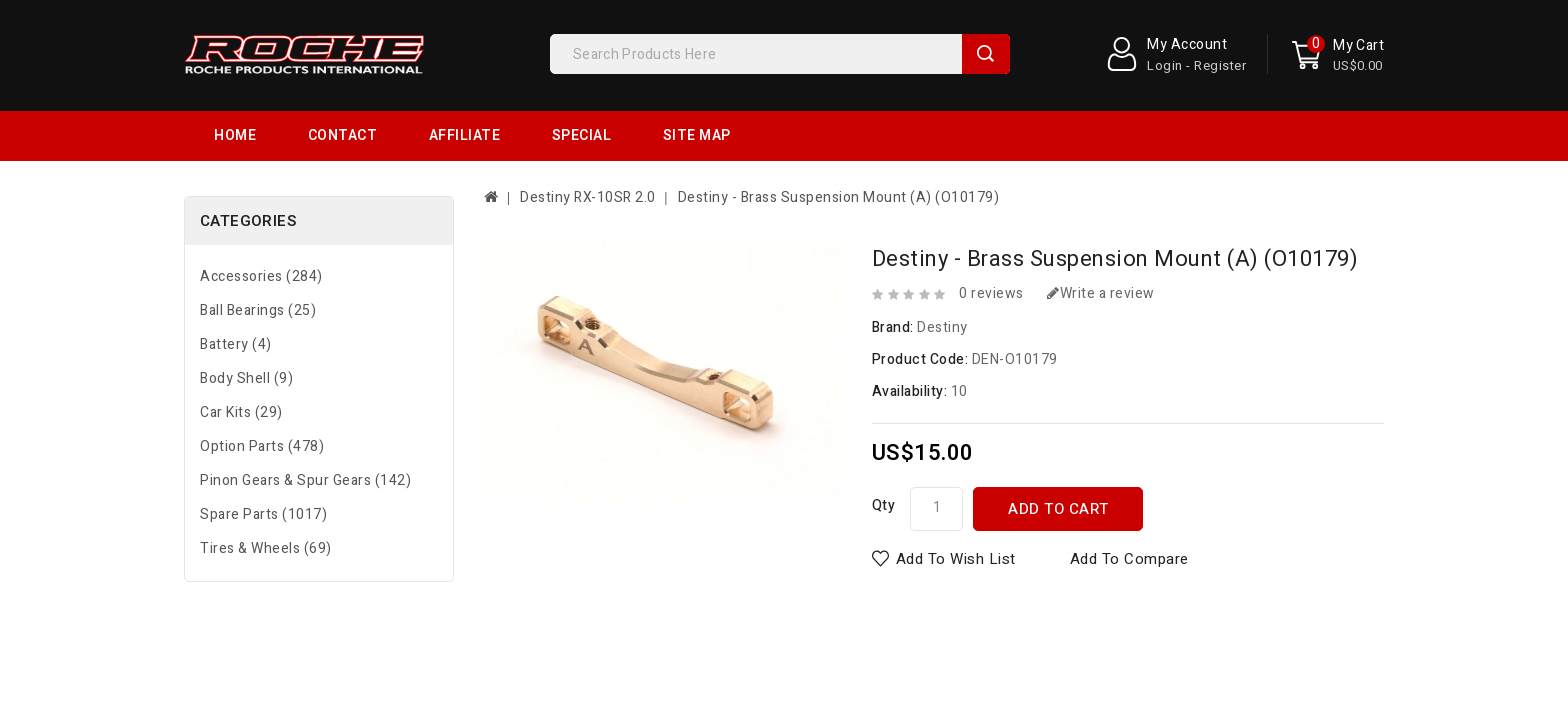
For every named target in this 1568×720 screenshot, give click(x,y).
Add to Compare (1129, 509)
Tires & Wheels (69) (266, 498)
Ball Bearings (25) (258, 260)
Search (986, 54)
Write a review (1101, 243)
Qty (884, 455)
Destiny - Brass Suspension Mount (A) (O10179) (839, 147)
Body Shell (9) (246, 328)
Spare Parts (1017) (263, 464)
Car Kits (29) (241, 362)
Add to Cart (1058, 459)
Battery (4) (236, 294)
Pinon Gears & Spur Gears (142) (305, 430)
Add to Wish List (956, 509)
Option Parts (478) (262, 396)
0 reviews (991, 243)
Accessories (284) (261, 226)
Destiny (942, 277)
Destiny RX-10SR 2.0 (588, 147)
